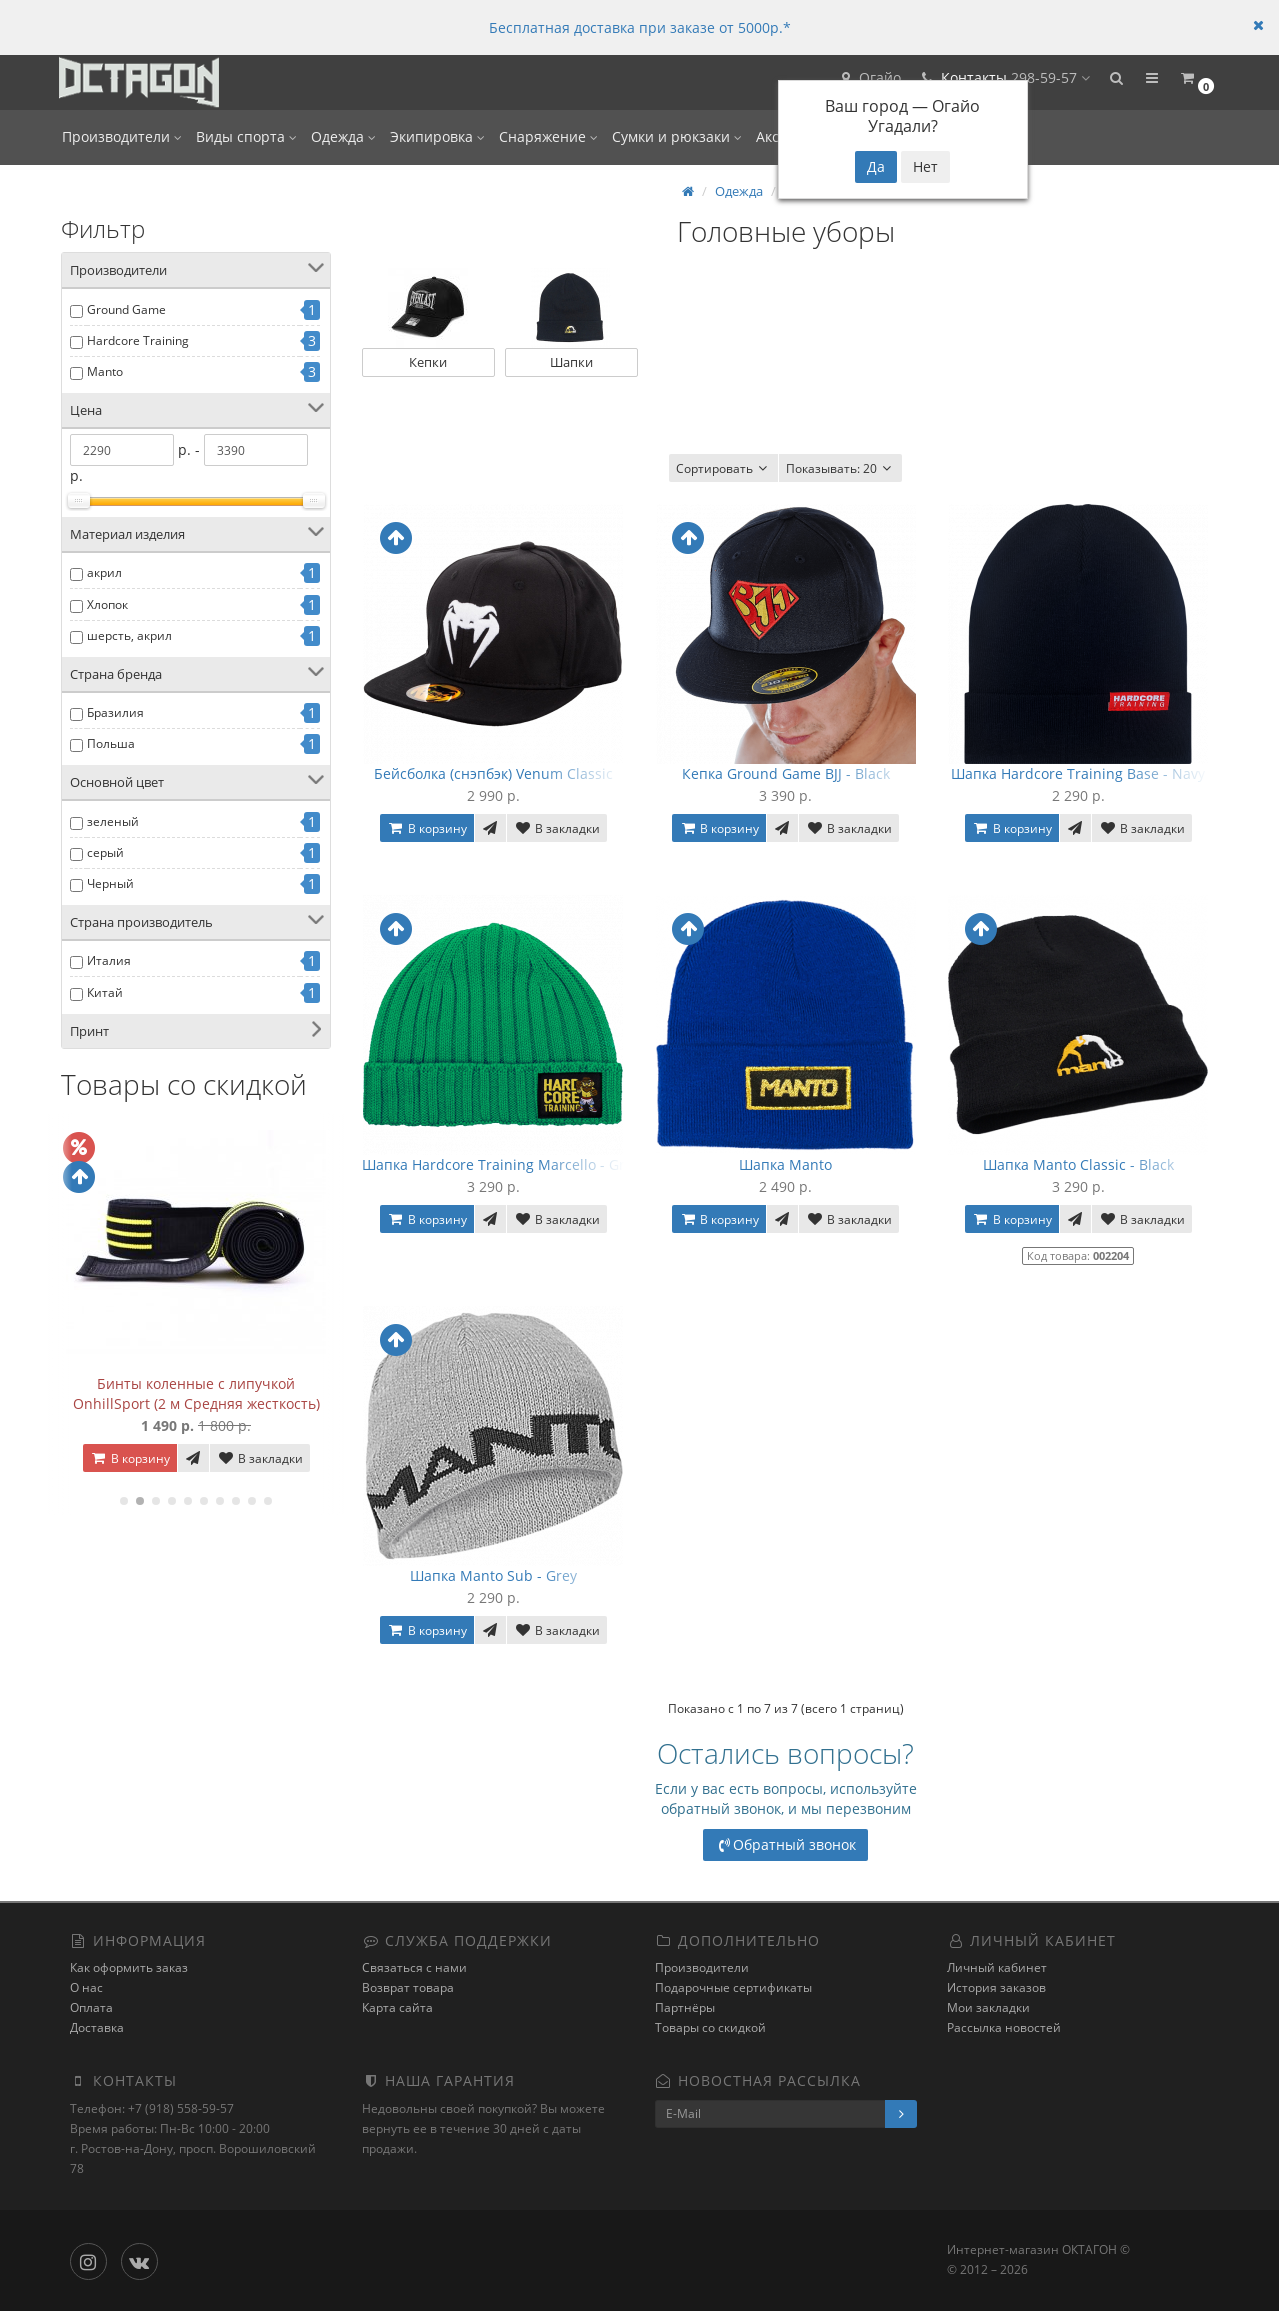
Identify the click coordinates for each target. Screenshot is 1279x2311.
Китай (105, 992)
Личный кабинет (997, 1968)
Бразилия (115, 712)
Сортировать (723, 468)
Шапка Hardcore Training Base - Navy (1078, 773)
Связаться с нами (414, 1968)
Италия (109, 960)
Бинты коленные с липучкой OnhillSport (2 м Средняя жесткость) (196, 1393)
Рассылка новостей (1004, 2028)
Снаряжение (548, 136)
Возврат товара (408, 1988)
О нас (86, 1988)
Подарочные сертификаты (733, 1988)
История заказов (996, 1988)
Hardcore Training (138, 340)
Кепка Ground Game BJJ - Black (786, 773)
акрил (104, 572)
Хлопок (107, 604)
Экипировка (437, 136)
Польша (111, 743)
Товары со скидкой (710, 2028)
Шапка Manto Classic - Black (1078, 1164)
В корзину (130, 1458)
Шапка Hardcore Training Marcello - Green (506, 1164)
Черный (110, 883)
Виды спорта (246, 136)
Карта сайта (397, 2008)
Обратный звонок (785, 1844)
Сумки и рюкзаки (677, 136)
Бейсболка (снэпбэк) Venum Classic (493, 773)
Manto (105, 371)
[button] (1111, 82)
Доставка (97, 2028)
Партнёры (685, 2008)
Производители (122, 136)
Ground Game (126, 309)
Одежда (343, 136)
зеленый (113, 821)
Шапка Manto (785, 1164)
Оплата (91, 2008)
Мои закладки (988, 2008)
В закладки (260, 1458)
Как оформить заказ (129, 1968)
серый (105, 852)
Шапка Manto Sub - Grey (493, 1575)
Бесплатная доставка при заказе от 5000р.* (640, 27)
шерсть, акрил (129, 635)
